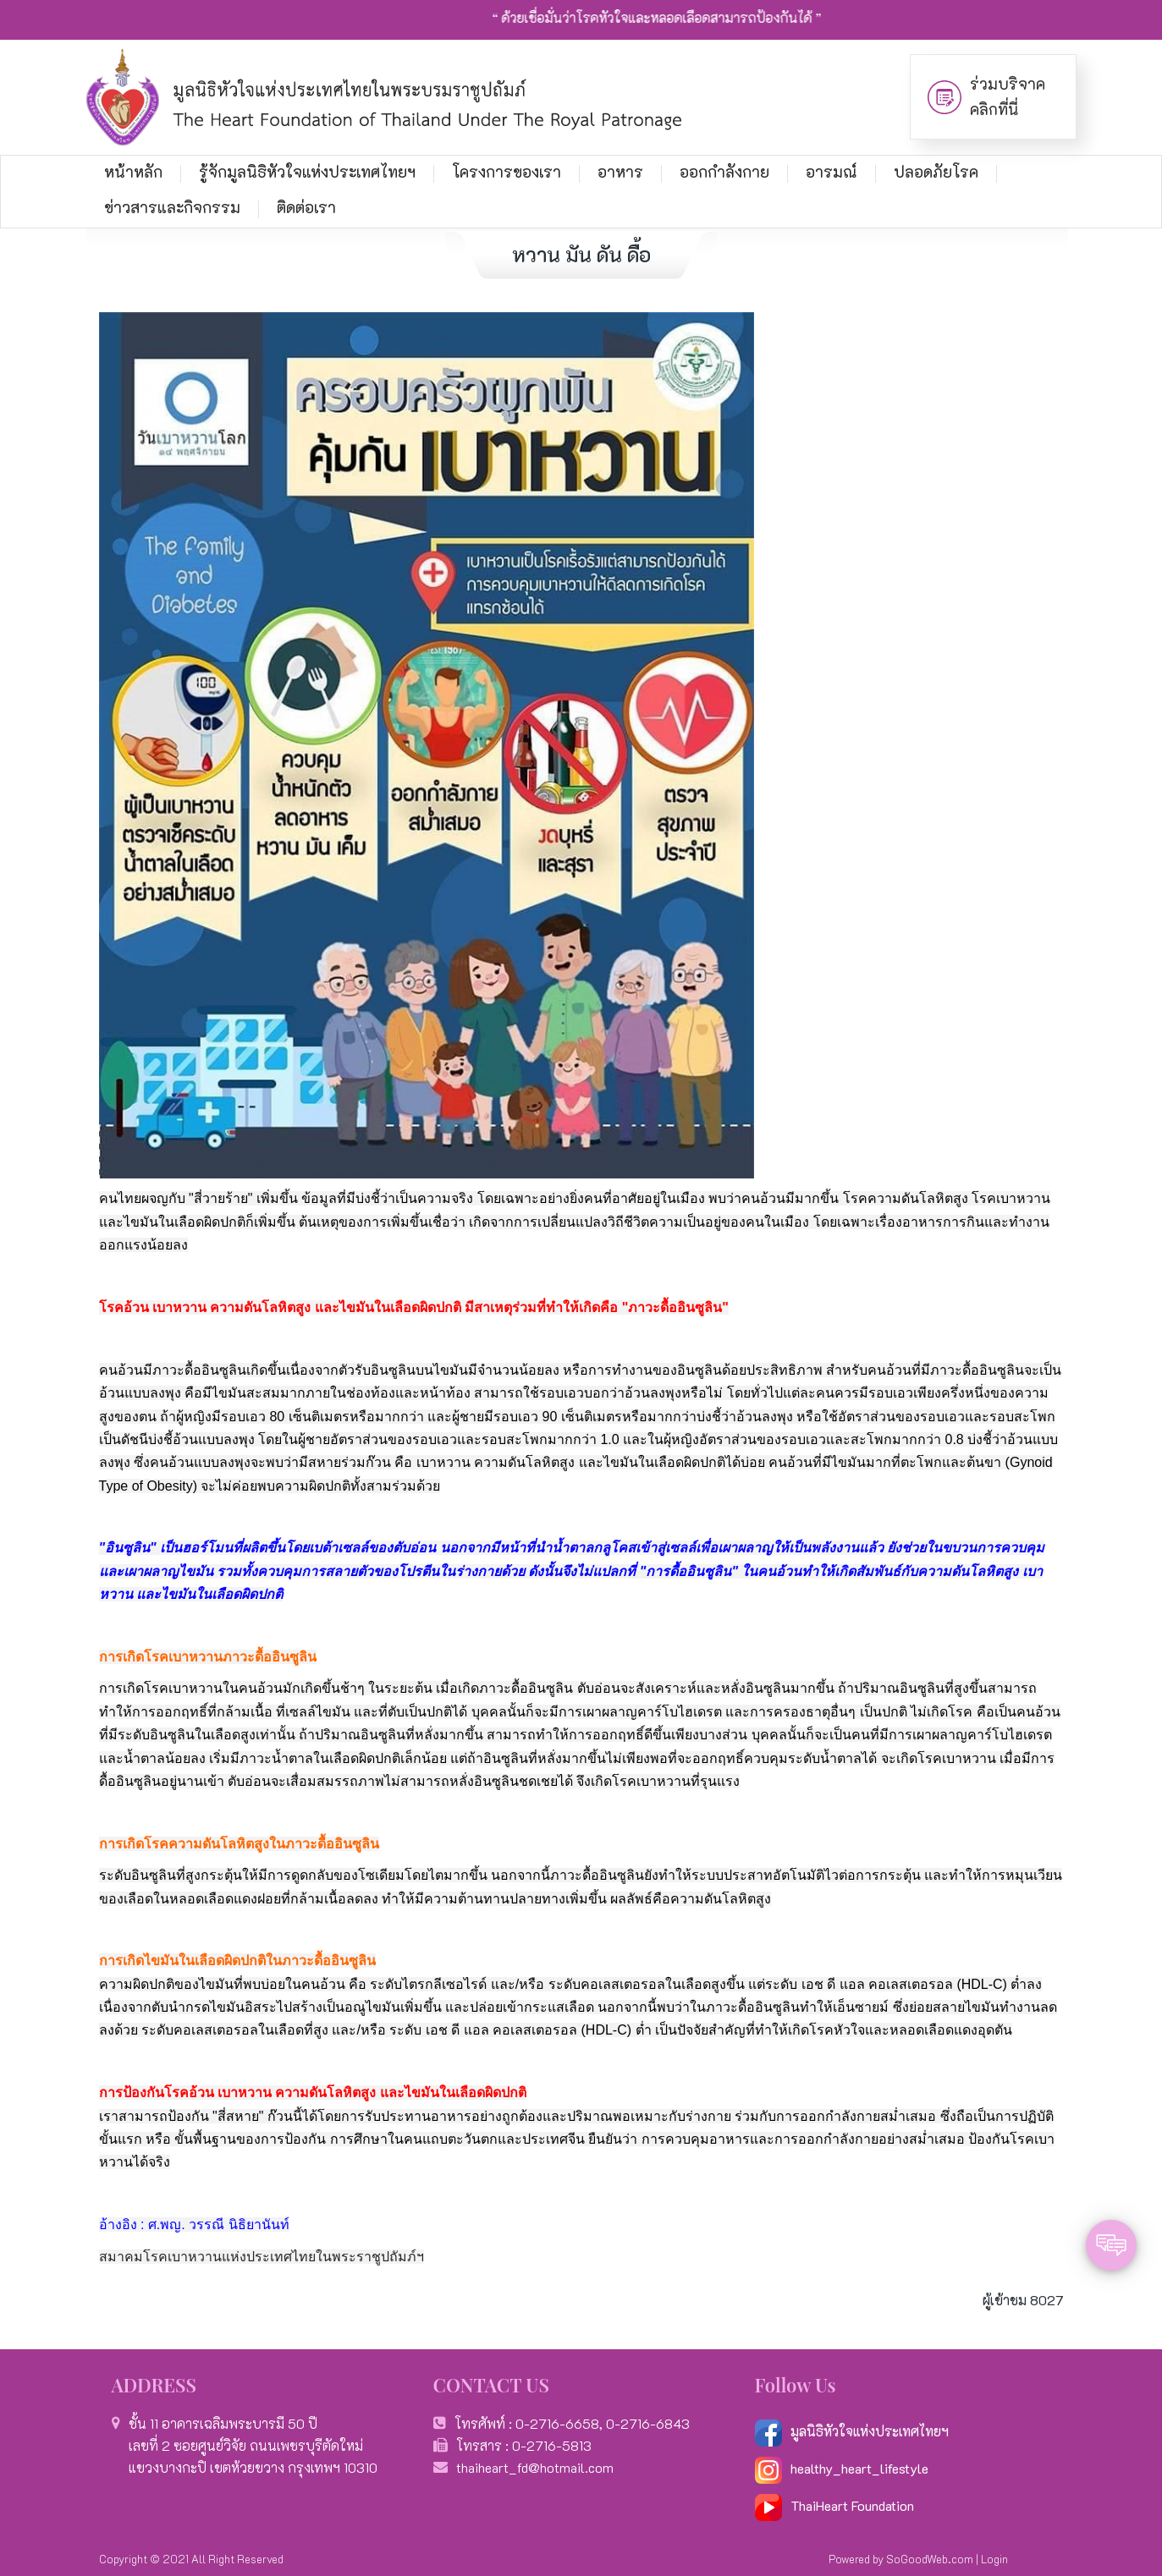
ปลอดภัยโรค (936, 172)
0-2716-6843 (648, 2423)
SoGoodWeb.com (929, 2558)
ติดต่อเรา (306, 207)
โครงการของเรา (506, 172)
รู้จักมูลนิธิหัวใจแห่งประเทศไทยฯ (307, 172)
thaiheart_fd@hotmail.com (535, 2467)
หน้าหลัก (133, 172)
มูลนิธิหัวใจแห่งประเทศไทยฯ (852, 2431)
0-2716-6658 (557, 2423)
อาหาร (620, 172)
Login (994, 2558)
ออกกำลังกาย (724, 172)
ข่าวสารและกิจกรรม (172, 207)
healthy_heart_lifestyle (841, 2468)
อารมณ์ (831, 172)
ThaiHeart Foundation (852, 2505)
